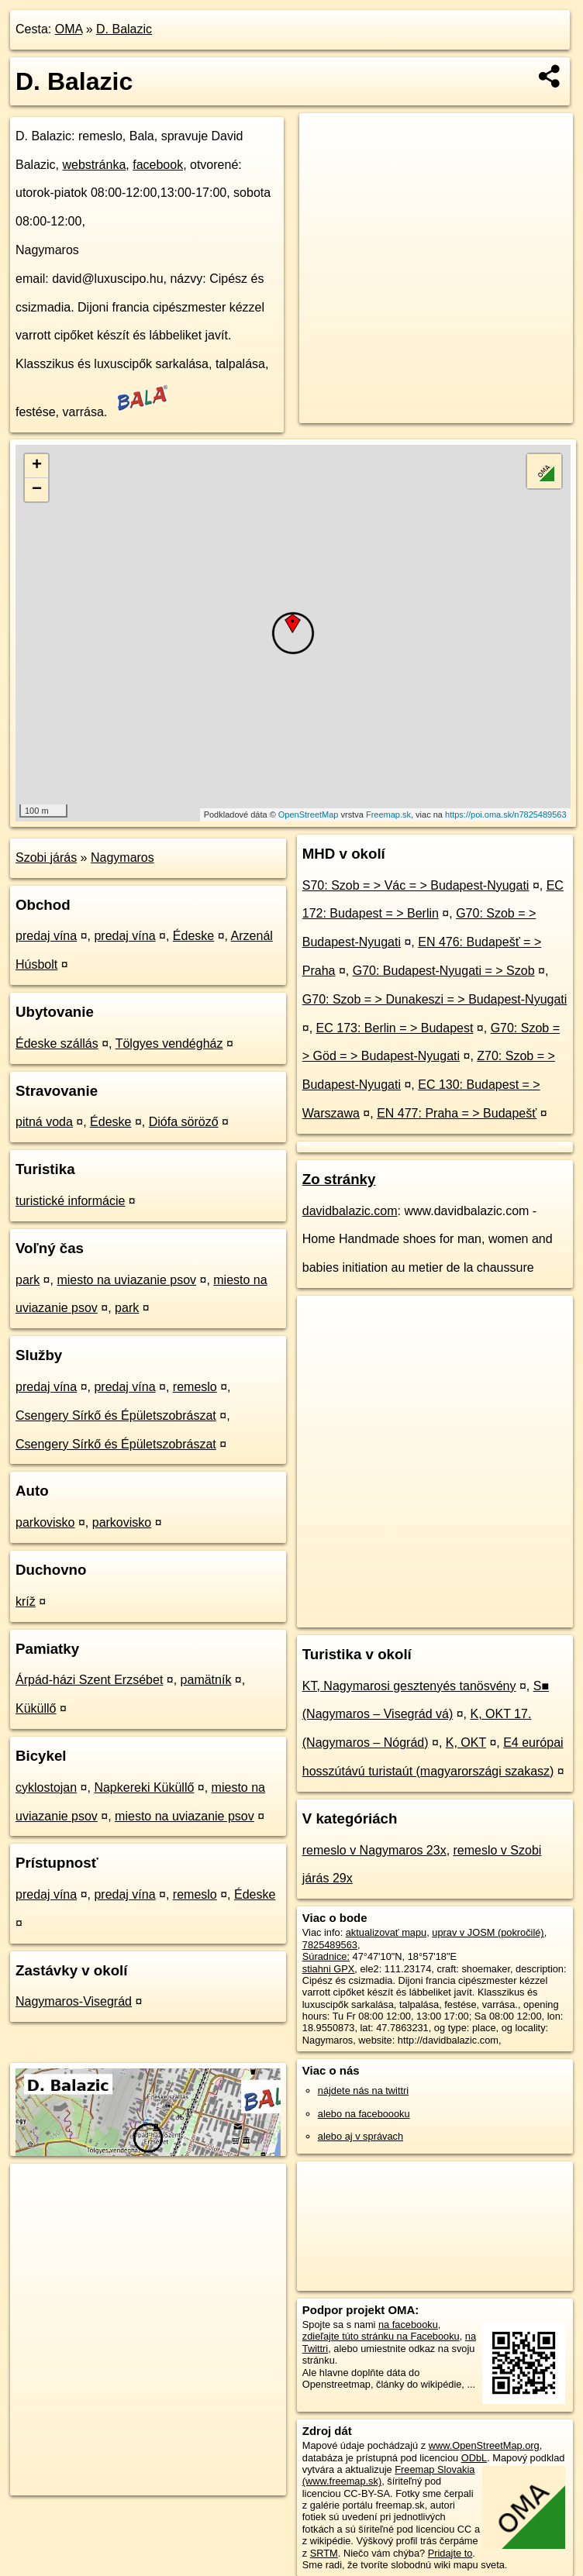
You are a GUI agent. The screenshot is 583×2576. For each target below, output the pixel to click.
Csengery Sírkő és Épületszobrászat (116, 1415)
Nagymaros (122, 857)
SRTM (324, 2553)
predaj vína (46, 935)
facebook (158, 164)
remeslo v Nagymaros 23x (374, 1850)
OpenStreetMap (308, 814)
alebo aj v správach (360, 2136)
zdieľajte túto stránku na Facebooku (381, 2336)
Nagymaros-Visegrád (74, 2001)
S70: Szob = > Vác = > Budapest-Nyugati (416, 885)
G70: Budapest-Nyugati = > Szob (444, 970)
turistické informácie (70, 1200)
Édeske (193, 935)
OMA (69, 29)
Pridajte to (450, 2553)
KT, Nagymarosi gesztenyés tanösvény (409, 1686)
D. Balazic (124, 29)
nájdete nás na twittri (363, 2090)
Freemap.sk (388, 814)
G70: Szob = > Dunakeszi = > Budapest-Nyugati (434, 999)
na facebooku (408, 2324)
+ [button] (37, 465)
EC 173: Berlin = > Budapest (395, 1028)
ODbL (474, 2458)
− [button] (37, 489)
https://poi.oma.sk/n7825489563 (506, 814)
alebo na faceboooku (364, 2114)
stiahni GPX (328, 1969)
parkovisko (45, 1522)
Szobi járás (46, 857)
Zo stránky (339, 1179)
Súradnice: (326, 1956)
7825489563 (329, 1945)
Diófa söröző (184, 1121)
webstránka (94, 164)
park (28, 1279)
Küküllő (36, 1708)
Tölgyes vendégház (169, 1043)
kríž (26, 1601)
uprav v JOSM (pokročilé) (487, 1932)
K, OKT (466, 1742)
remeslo (195, 1386)
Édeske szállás (57, 1043)
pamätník (206, 1679)
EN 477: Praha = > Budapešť (456, 1113)
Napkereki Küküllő (144, 1787)
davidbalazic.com (350, 1210)
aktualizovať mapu (386, 1932)
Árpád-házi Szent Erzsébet (89, 1679)
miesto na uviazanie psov (126, 1279)
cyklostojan (46, 1787)
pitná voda (44, 1121)
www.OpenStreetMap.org (484, 2445)
